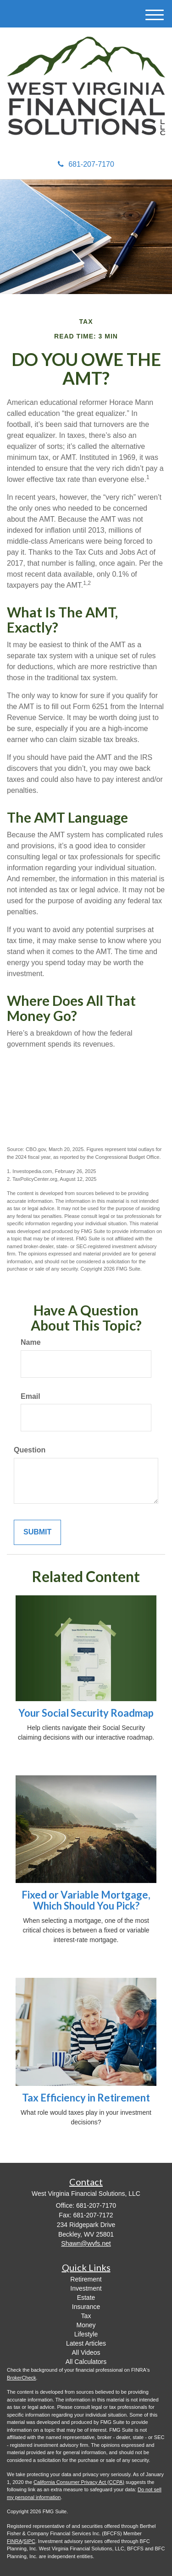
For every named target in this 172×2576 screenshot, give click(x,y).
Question (29, 1450)
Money (85, 2325)
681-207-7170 (86, 164)
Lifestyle (86, 2334)
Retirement (85, 2279)
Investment (85, 2288)
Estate (86, 2297)
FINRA (14, 2541)
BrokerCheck (21, 2377)
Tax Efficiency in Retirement (86, 2097)
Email (30, 1396)
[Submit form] (37, 1532)
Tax (86, 2315)
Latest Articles (86, 2343)
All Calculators (86, 2361)
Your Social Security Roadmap (86, 1713)
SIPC (29, 2541)
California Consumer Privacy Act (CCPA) (78, 2482)
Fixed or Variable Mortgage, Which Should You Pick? (86, 1900)
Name (31, 1342)
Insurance (86, 2306)
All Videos (86, 2352)
